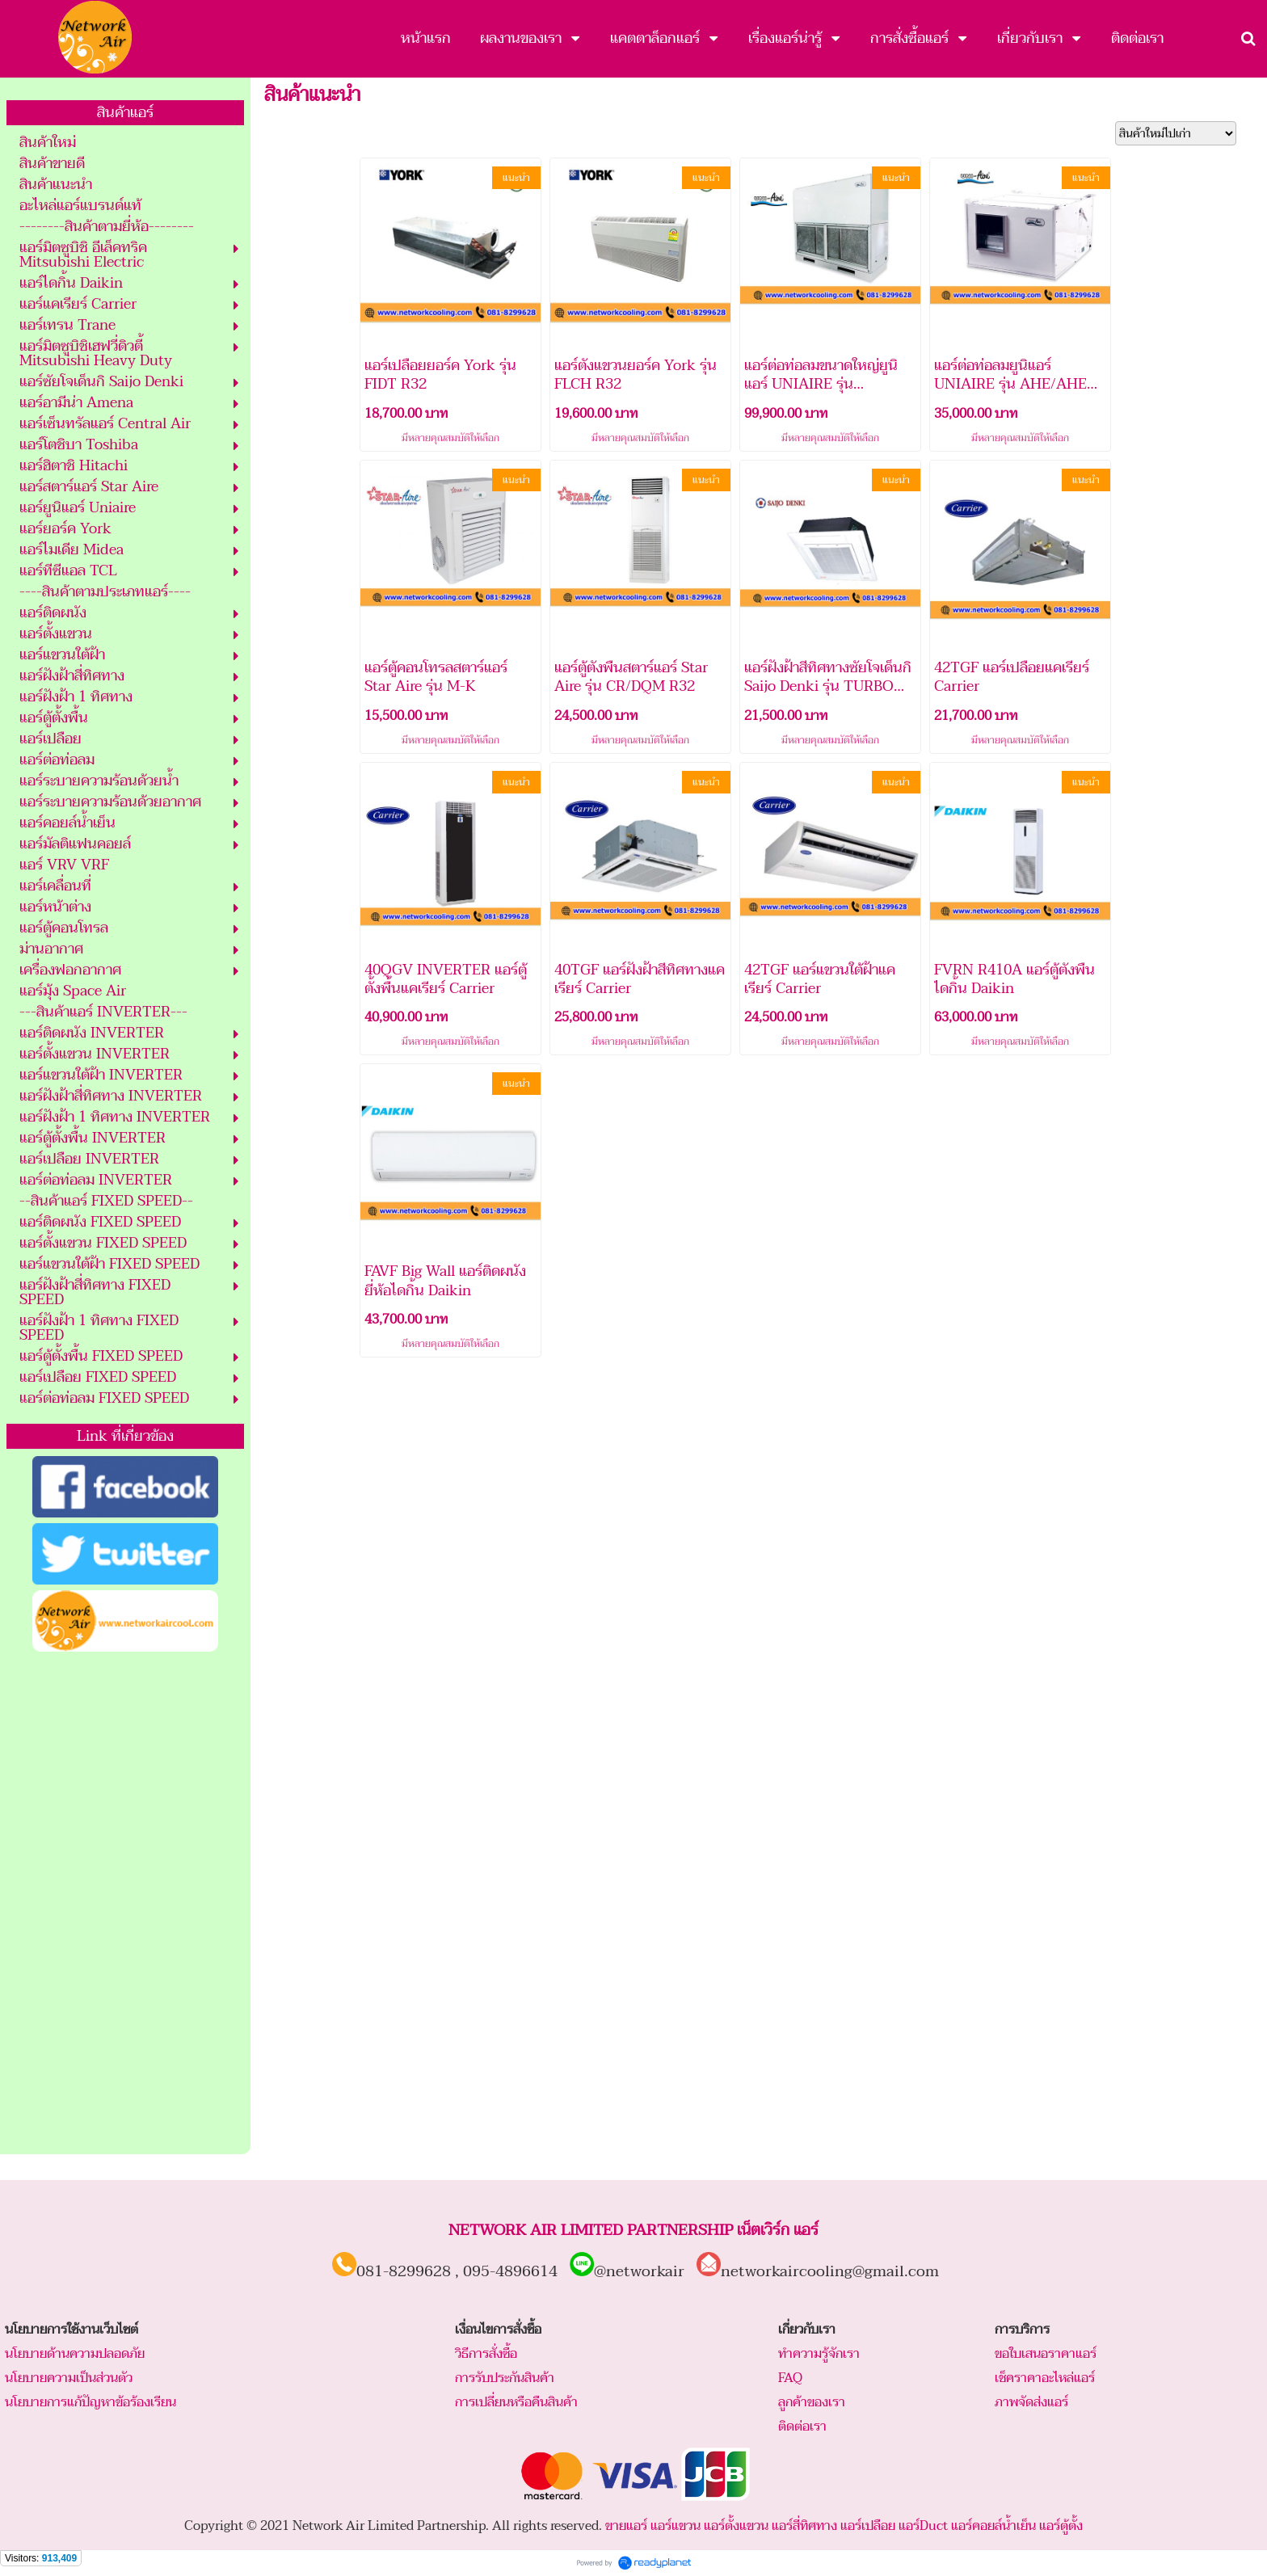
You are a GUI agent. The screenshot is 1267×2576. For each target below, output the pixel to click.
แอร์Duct (923, 2526)
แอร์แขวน (675, 2526)
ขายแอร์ (626, 2526)
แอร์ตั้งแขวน (736, 2526)
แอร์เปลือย (867, 2526)
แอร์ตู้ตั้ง (1061, 2526)
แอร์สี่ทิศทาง (804, 2526)
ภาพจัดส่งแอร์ (1031, 2402)
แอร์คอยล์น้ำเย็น (993, 2526)
